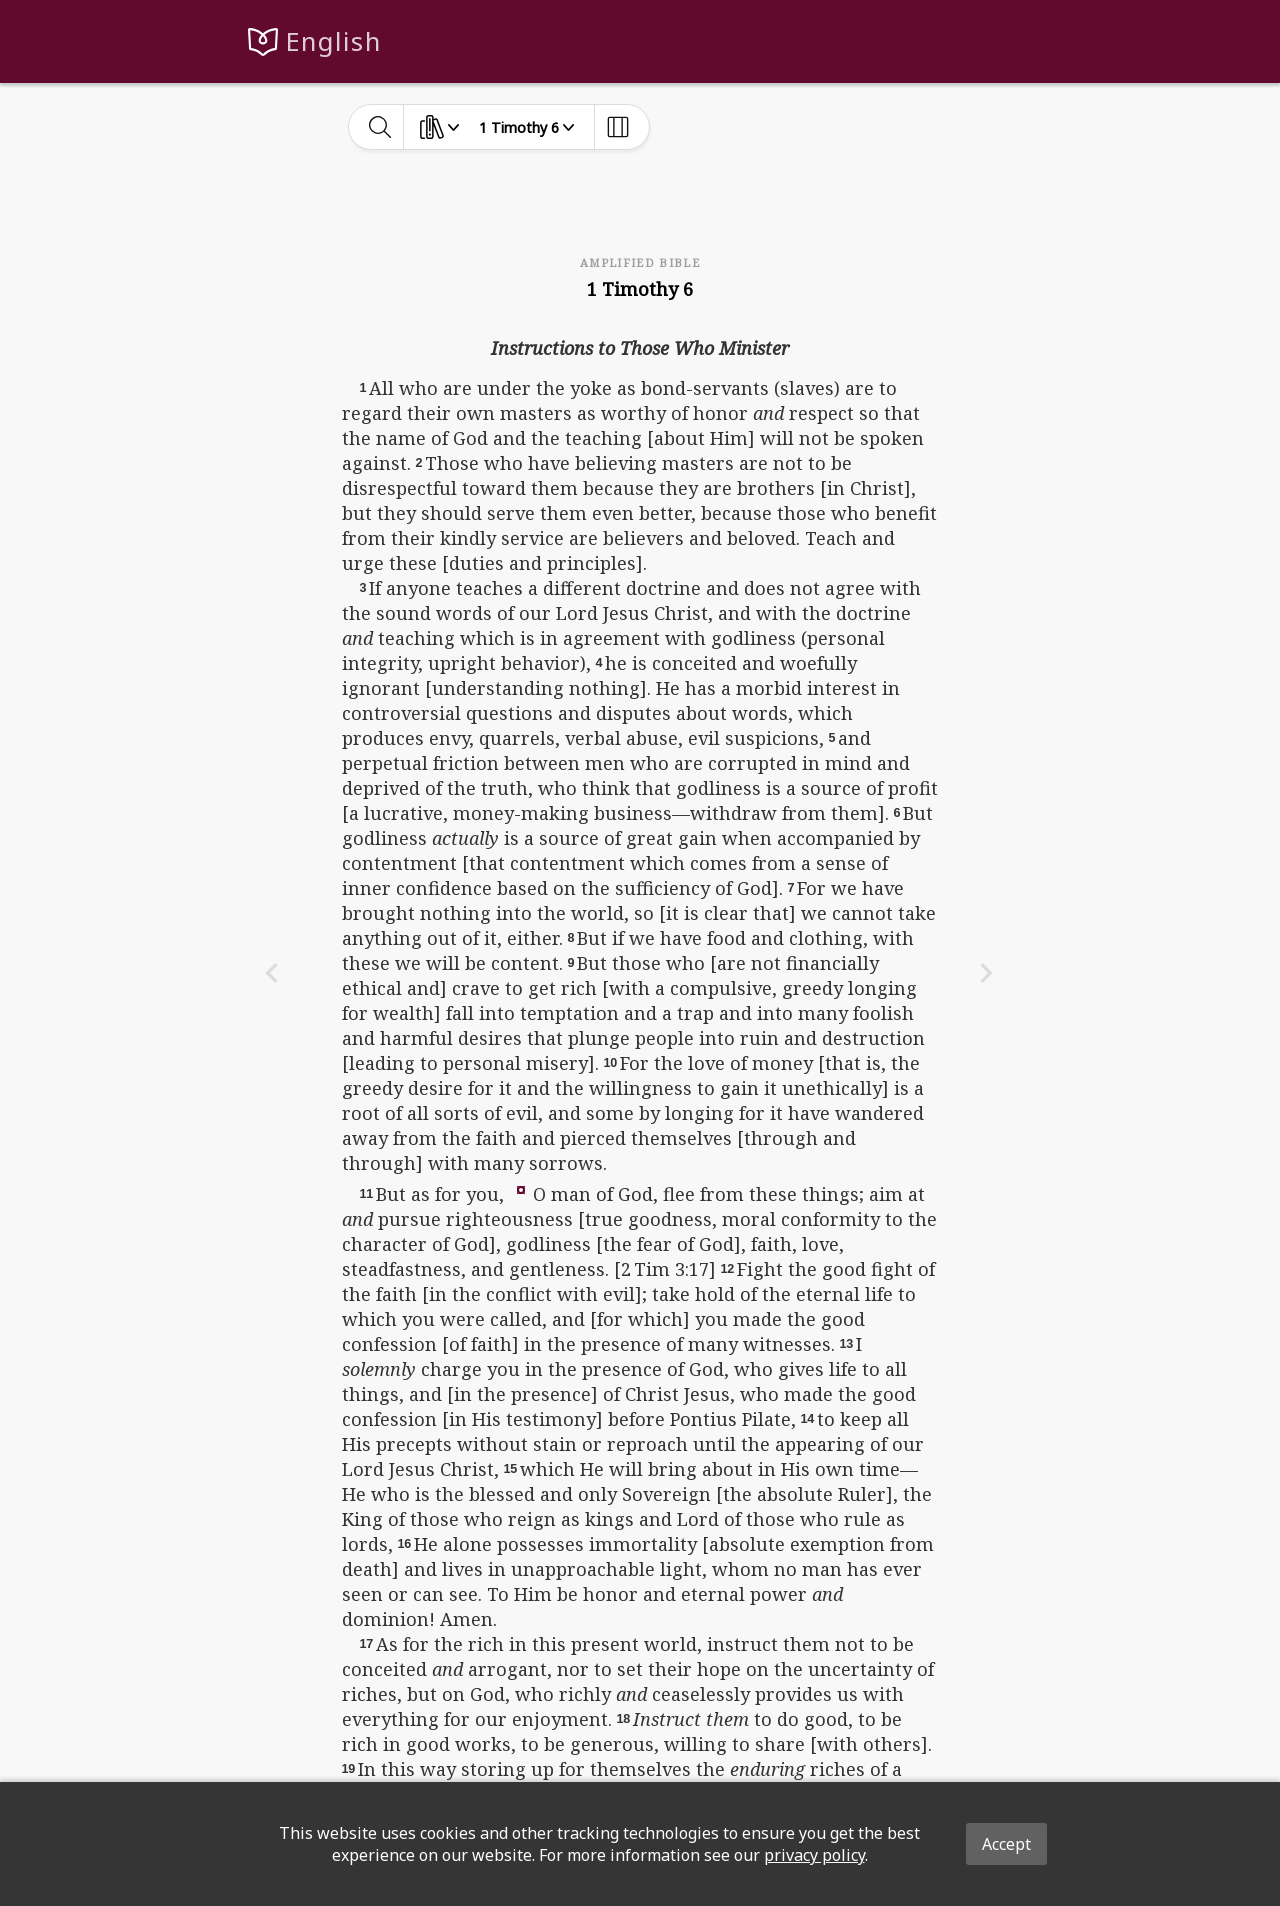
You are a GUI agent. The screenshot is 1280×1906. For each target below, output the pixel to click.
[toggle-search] (380, 127)
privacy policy (814, 1855)
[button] (521, 1188)
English (333, 41)
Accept (1006, 1844)
